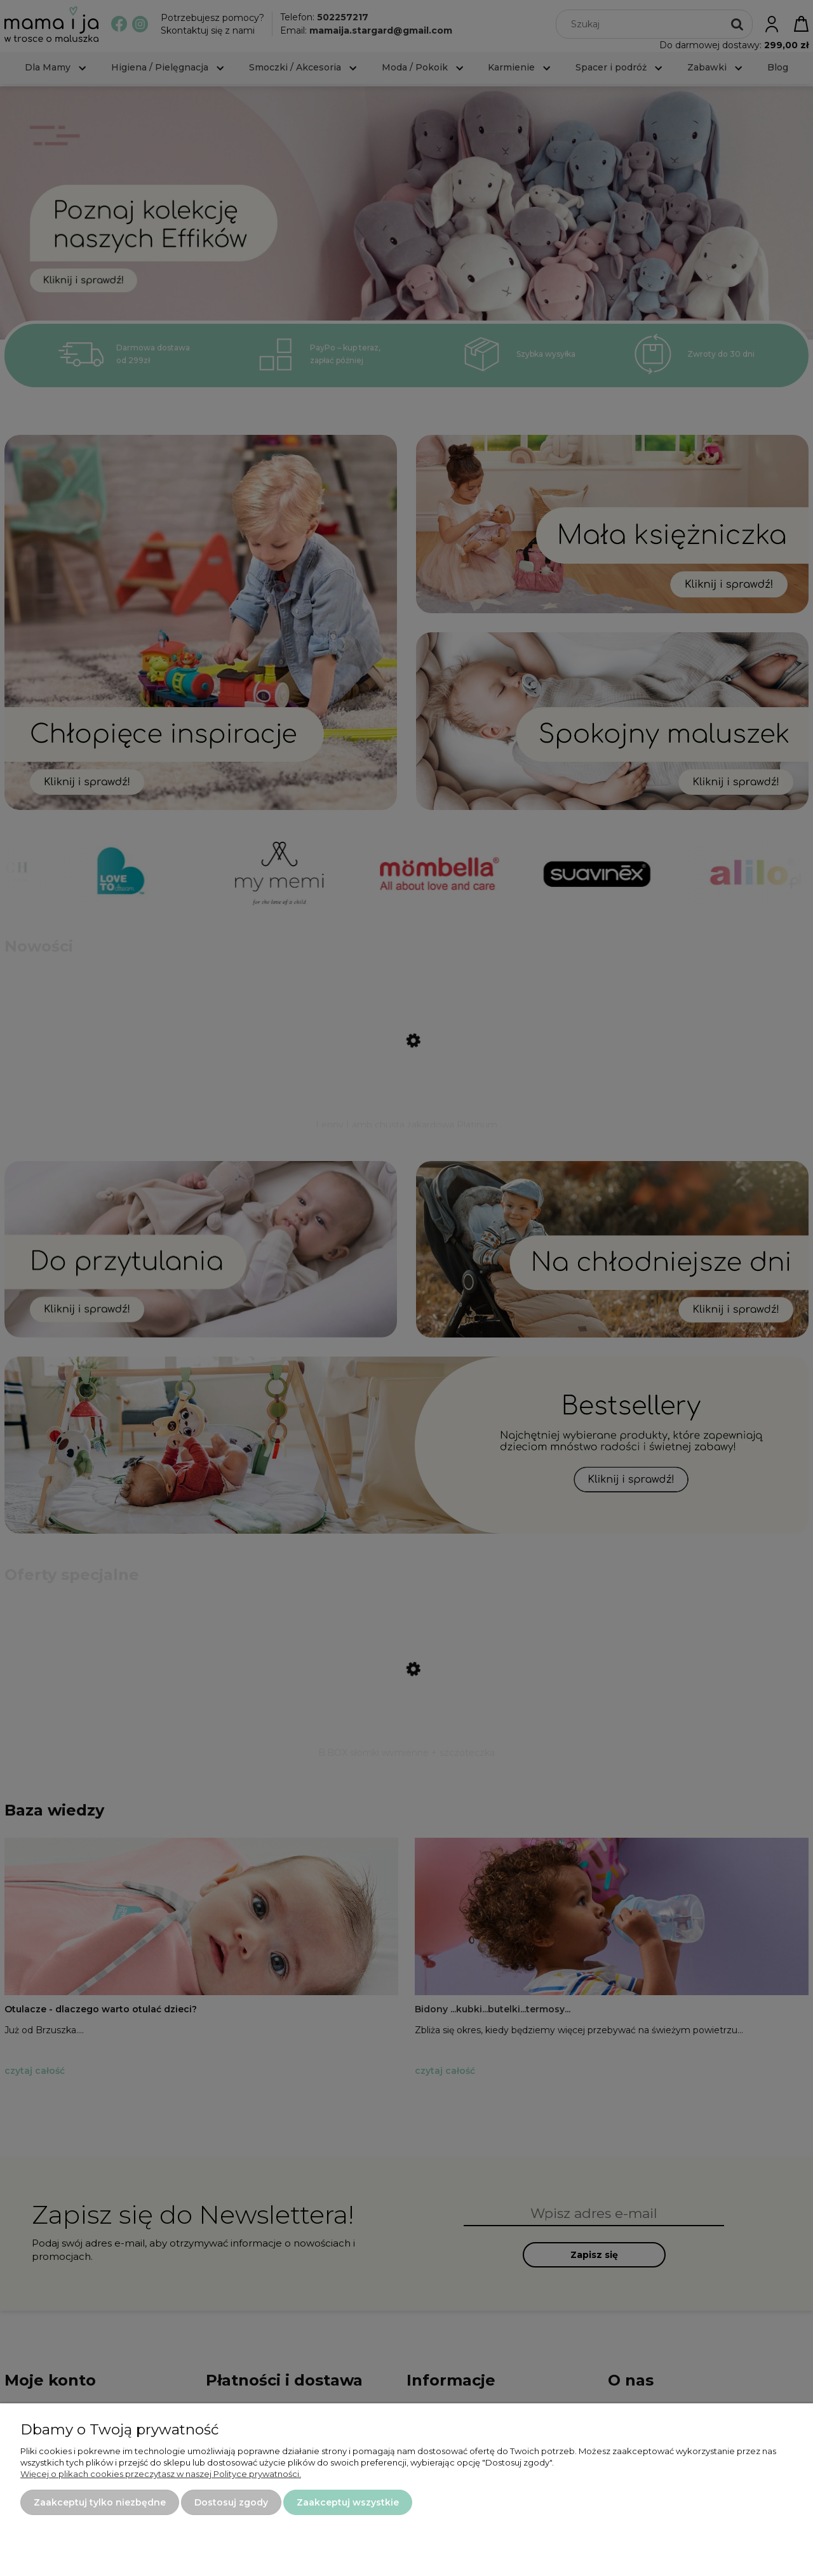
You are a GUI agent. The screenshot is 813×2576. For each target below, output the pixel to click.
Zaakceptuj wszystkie (348, 2502)
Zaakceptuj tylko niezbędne (100, 2502)
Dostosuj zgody (231, 2502)
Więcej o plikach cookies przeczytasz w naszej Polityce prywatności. (160, 2474)
